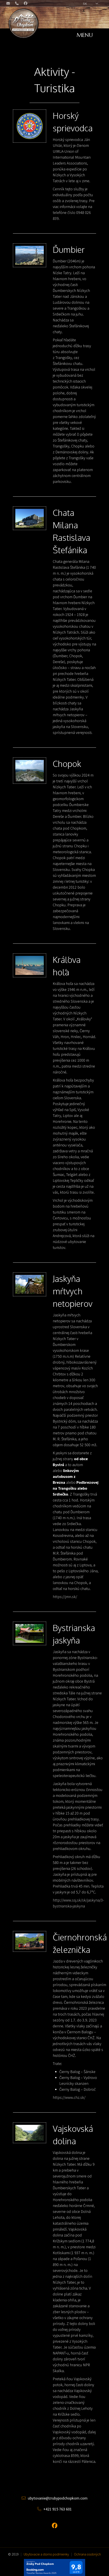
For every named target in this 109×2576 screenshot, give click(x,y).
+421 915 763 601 (54, 2509)
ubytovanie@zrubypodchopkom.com (8, 4)
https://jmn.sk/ (65, 1596)
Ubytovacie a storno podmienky (46, 2554)
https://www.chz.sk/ (69, 2097)
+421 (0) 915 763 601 (17, 4)
